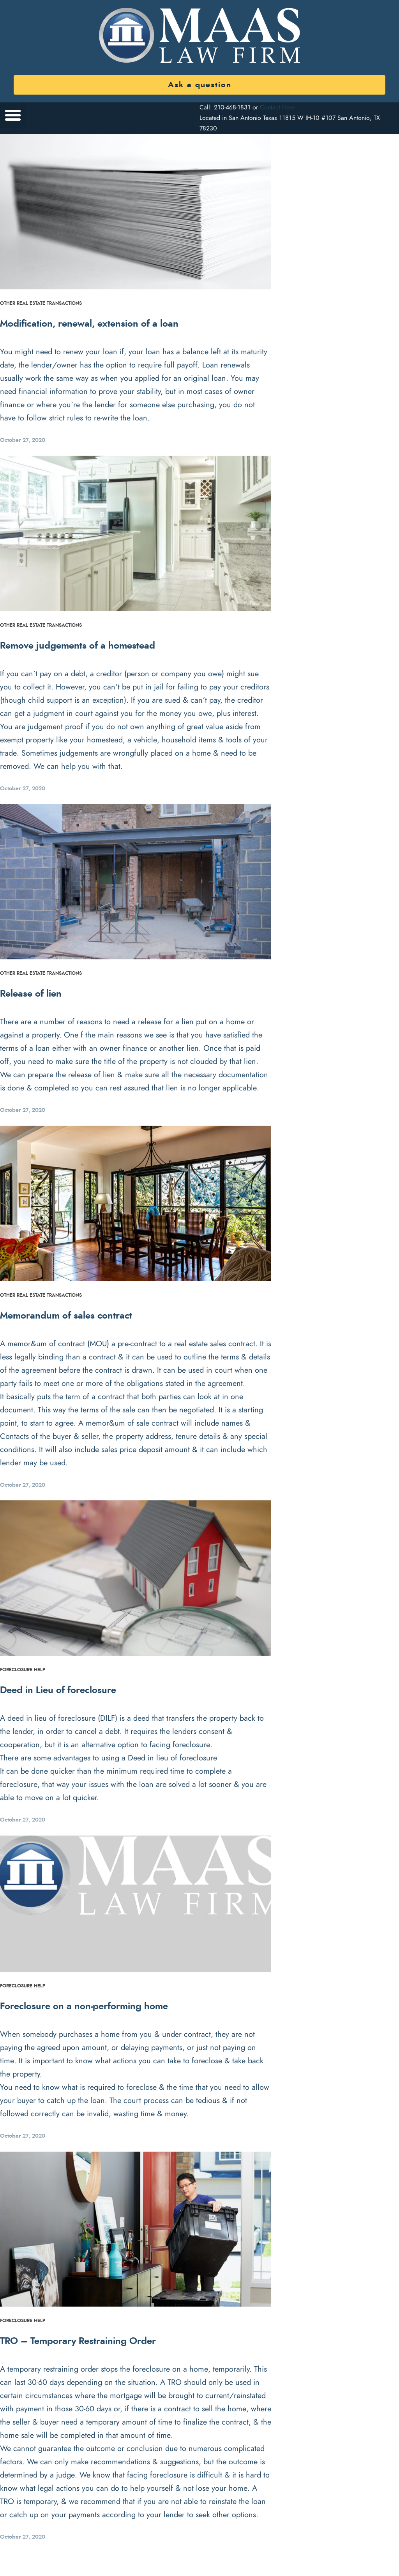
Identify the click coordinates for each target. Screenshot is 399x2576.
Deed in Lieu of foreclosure (58, 1690)
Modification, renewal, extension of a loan (89, 324)
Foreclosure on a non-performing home (84, 2006)
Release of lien (31, 994)
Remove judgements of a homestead (77, 646)
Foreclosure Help (22, 1669)
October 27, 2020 (22, 440)
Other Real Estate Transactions (41, 303)
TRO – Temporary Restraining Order (78, 2341)
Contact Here (277, 107)
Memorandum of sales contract (66, 1316)
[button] (13, 115)
